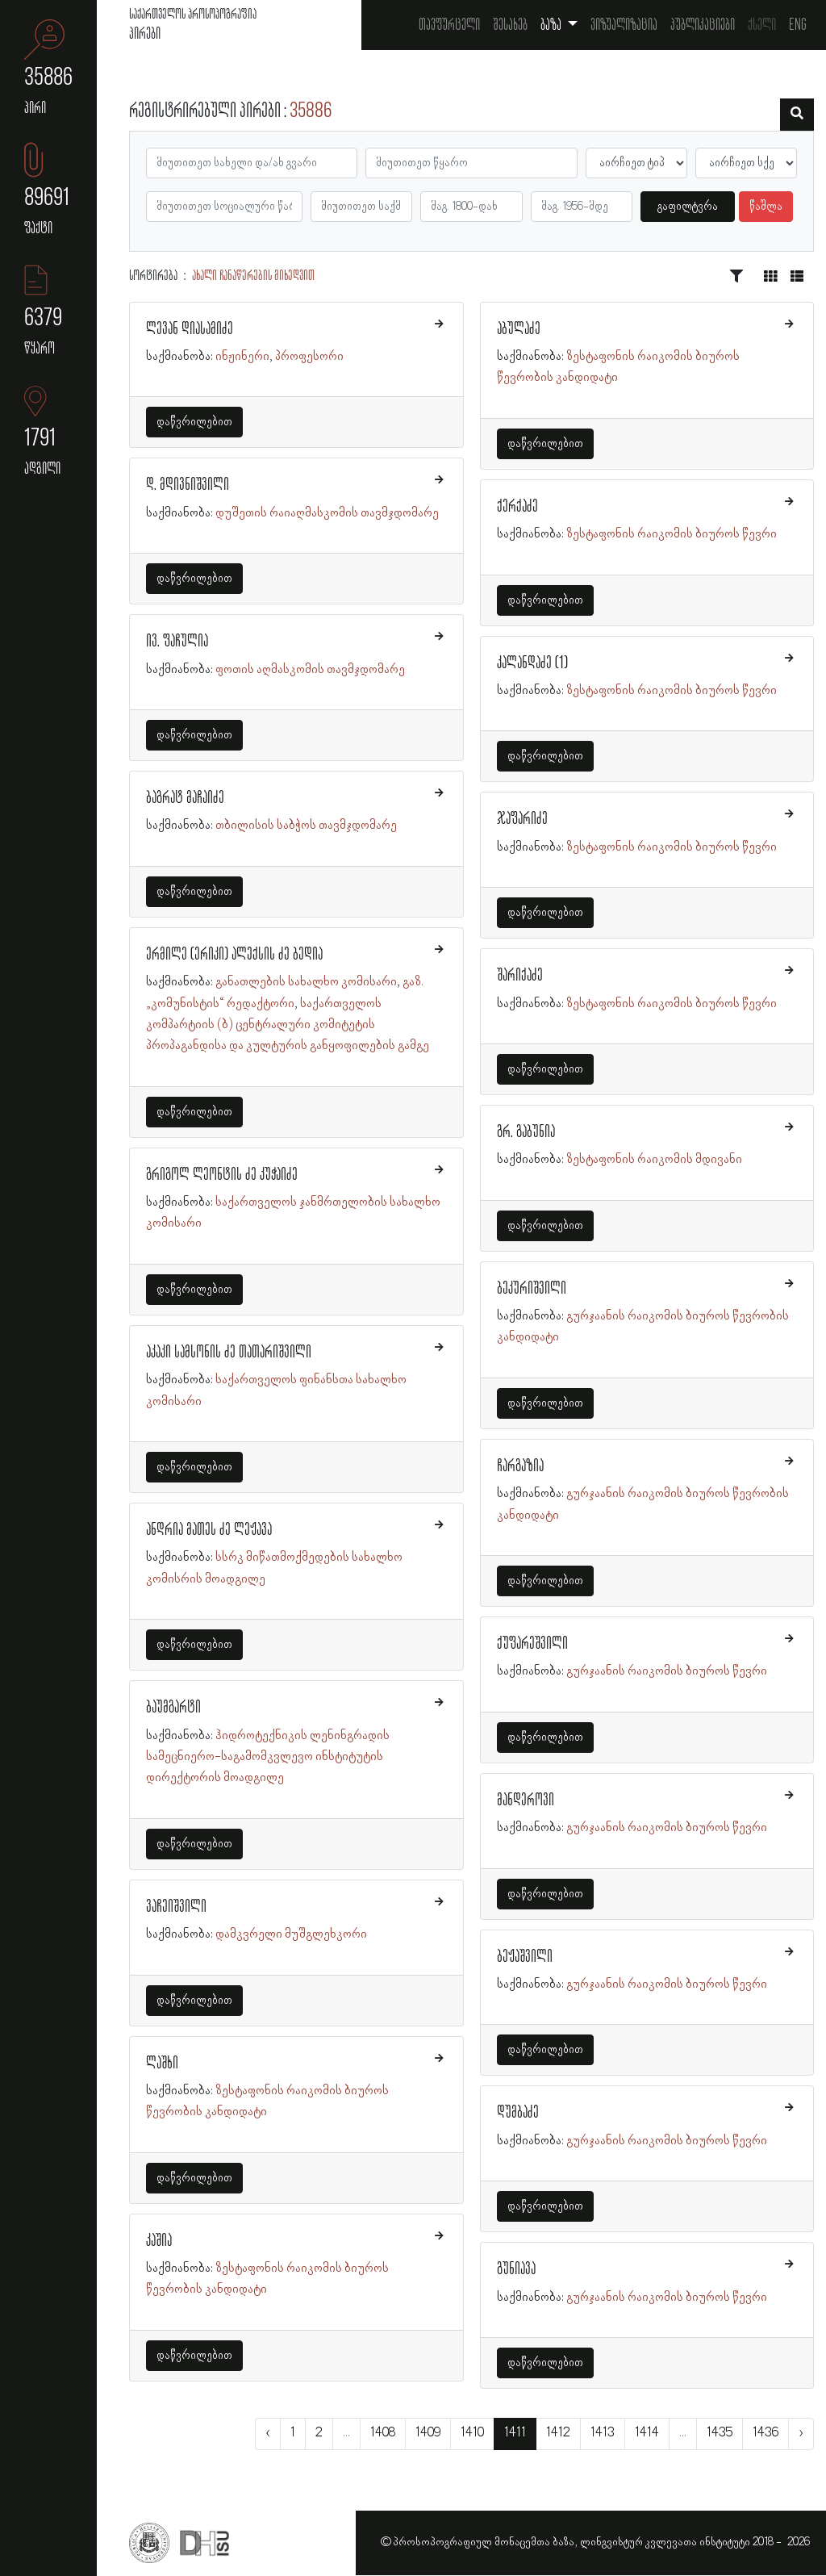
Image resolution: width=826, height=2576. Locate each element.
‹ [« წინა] (267, 2433)
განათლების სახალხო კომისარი (306, 982)
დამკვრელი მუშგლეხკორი (291, 1934)
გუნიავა (516, 2269)
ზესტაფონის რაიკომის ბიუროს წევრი (671, 534)
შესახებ (510, 25)
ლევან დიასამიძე (189, 329)
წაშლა (765, 206)
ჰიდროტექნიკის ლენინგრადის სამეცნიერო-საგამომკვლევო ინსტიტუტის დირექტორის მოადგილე (268, 1757)
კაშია (159, 2241)
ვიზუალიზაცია (623, 25)
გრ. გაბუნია (526, 1132)
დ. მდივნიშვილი (187, 485)
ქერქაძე (517, 506)
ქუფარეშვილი (532, 1643)
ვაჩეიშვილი (176, 1906)
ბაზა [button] (552, 25)
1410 (472, 2433)
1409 (427, 2433)
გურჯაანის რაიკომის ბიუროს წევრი (666, 1671)
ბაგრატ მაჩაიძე (185, 798)
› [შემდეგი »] (801, 2433)
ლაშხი (162, 2063)
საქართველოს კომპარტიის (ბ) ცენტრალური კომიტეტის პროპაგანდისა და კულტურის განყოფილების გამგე (287, 1025)
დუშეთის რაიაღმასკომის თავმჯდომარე (327, 513)
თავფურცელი (449, 25)
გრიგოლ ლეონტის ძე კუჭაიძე (222, 1175)
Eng (798, 25)
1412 (558, 2433)
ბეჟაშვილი (525, 1957)
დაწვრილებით (194, 422)
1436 (765, 2433)
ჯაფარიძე (522, 819)
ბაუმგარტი (173, 1707)
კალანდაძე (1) (532, 663)
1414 (647, 2433)
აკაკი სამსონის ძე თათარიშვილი (228, 1352)
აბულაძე (518, 329)
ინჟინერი (242, 356)
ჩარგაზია (520, 1466)
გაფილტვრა (687, 206)
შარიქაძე (520, 975)
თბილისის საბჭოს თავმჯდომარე (306, 825)
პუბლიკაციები (702, 25)
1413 (602, 2433)
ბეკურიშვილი (531, 1288)
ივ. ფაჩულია (177, 641)
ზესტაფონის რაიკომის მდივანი (654, 1159)
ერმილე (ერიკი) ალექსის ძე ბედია (234, 954)
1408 (382, 2433)
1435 (719, 2433)
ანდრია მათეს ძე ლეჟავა (209, 1530)
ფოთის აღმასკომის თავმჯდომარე (310, 670)
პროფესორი (309, 356)
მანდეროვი (525, 1800)
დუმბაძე (518, 2112)
